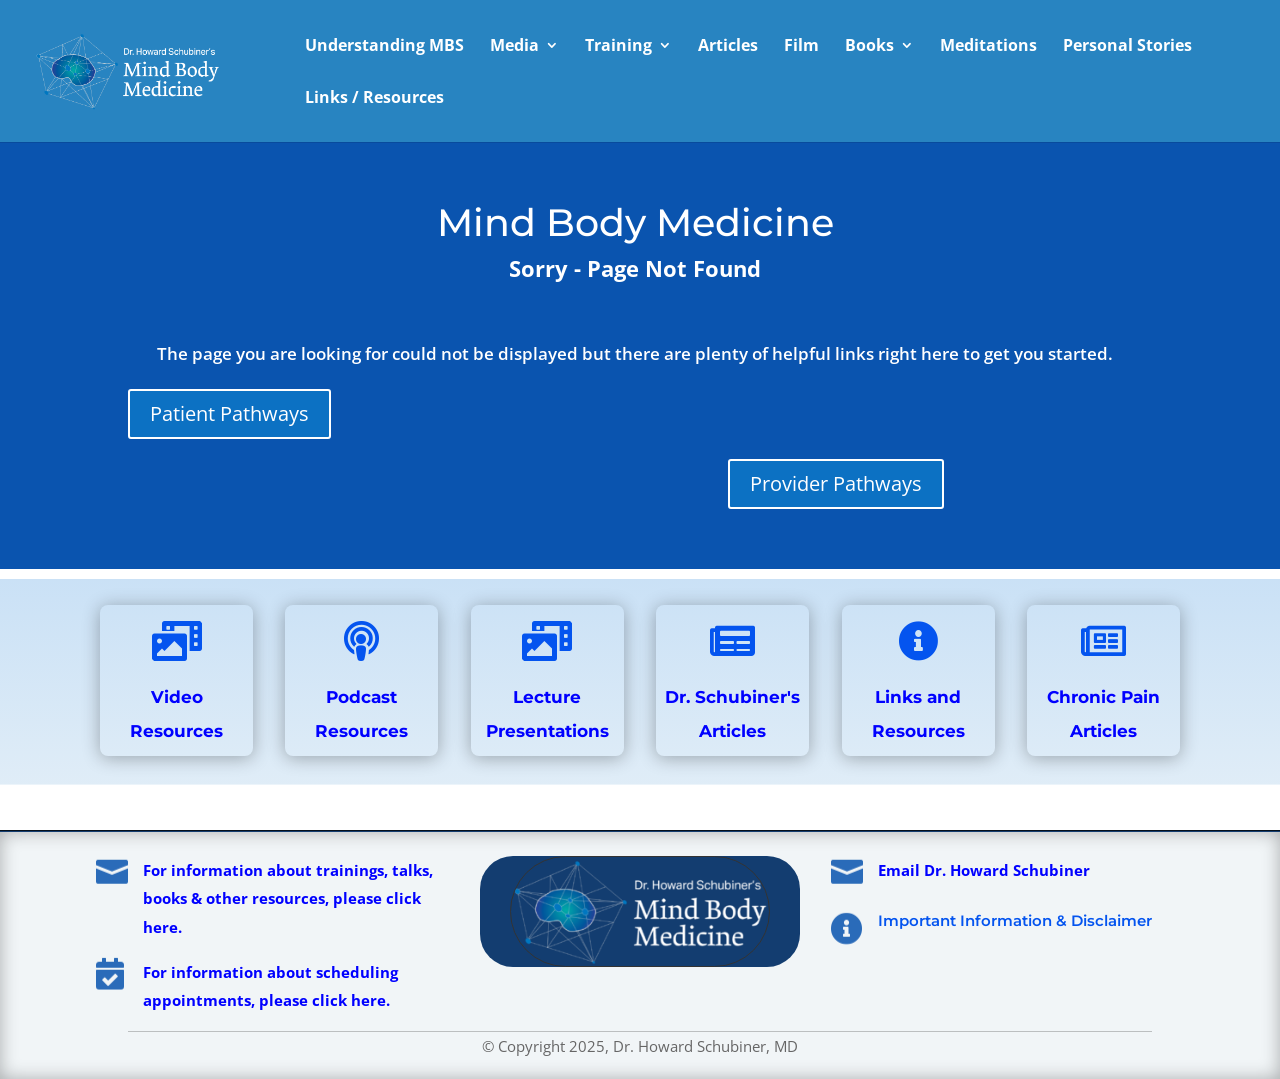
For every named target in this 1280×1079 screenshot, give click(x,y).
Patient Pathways (229, 413)
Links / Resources (374, 99)
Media (514, 47)
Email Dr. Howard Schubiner (984, 870)
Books (869, 47)
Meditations (988, 47)
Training (618, 47)
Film (801, 47)
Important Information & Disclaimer (1015, 920)
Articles (728, 47)
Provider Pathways (836, 483)
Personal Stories (1127, 47)
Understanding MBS (384, 47)
